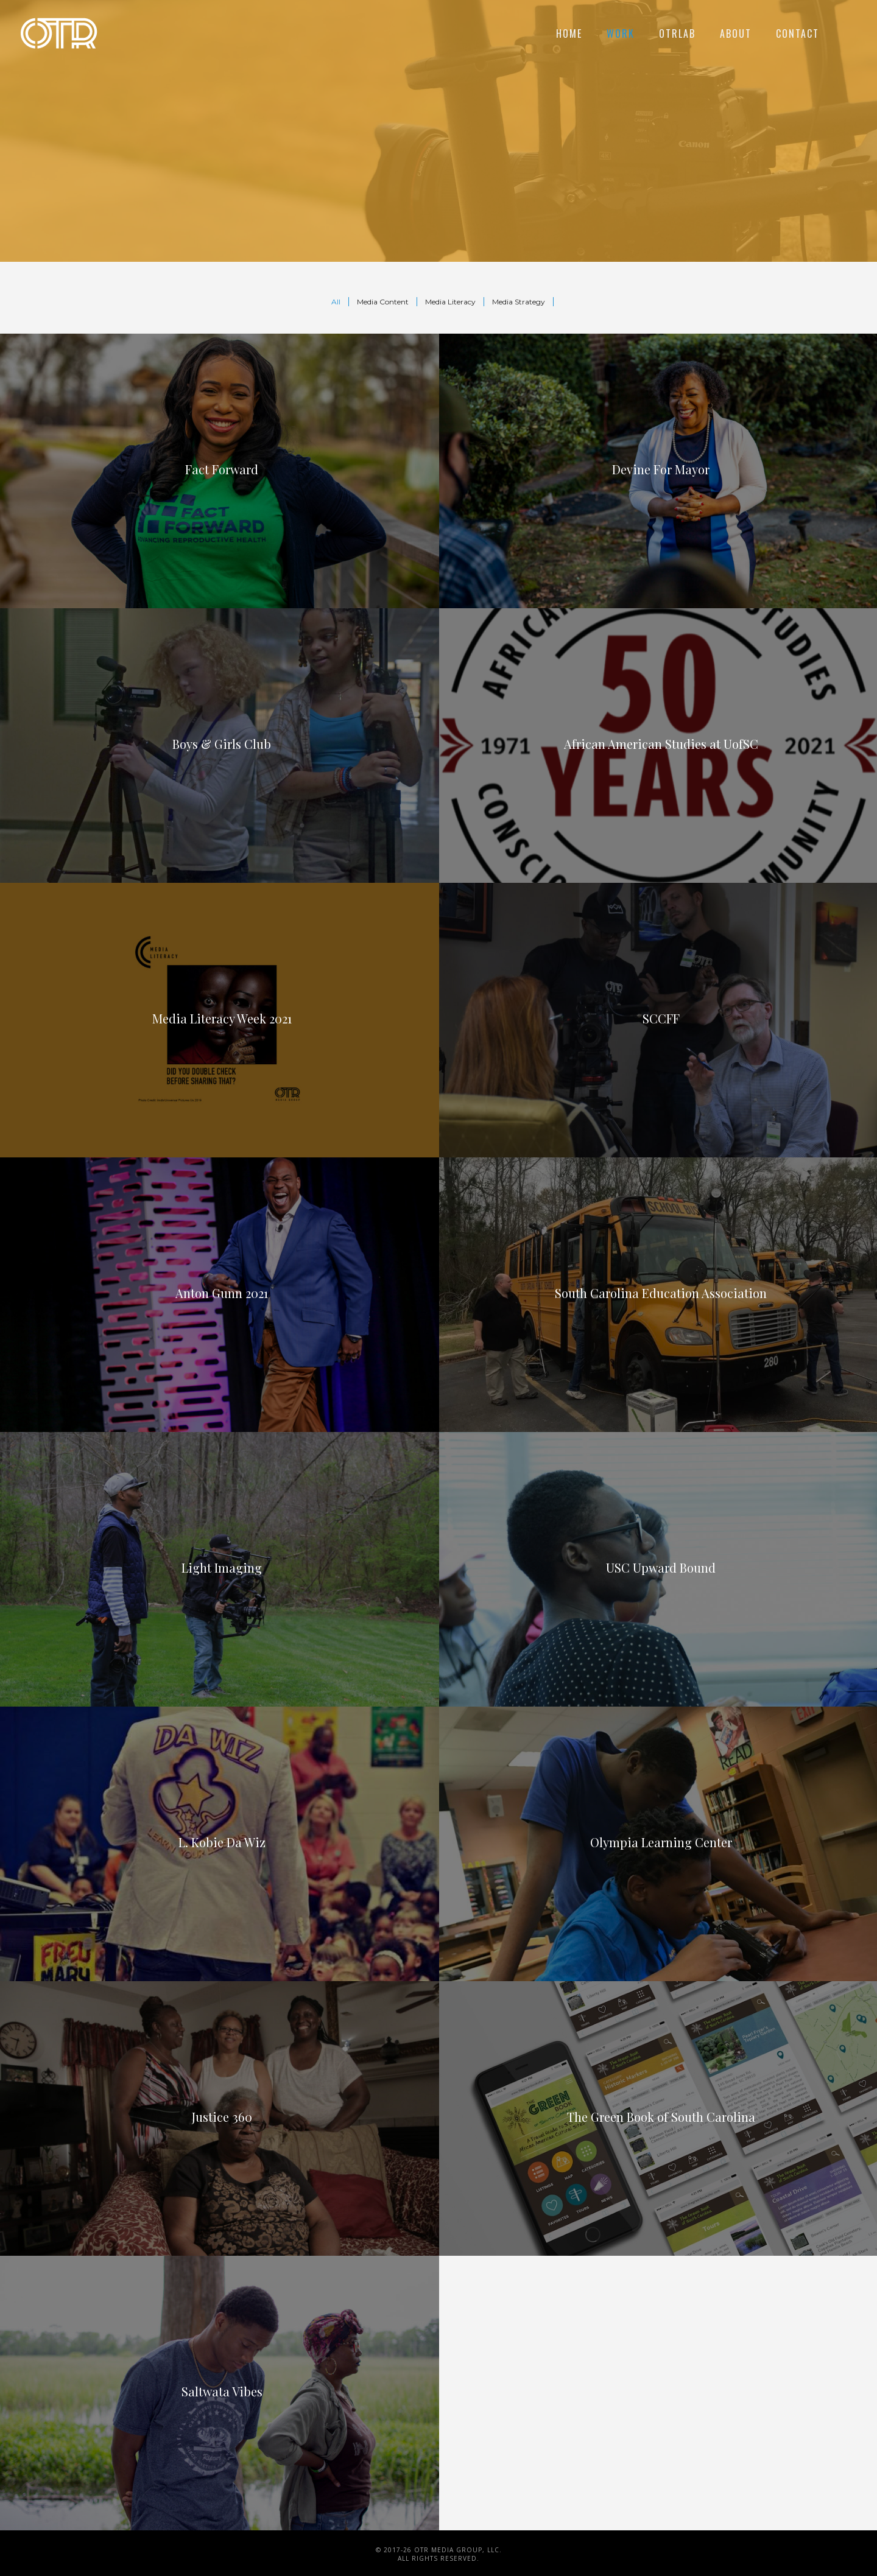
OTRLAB (677, 33)
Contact (797, 33)
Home (569, 33)
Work (621, 33)
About (736, 33)
